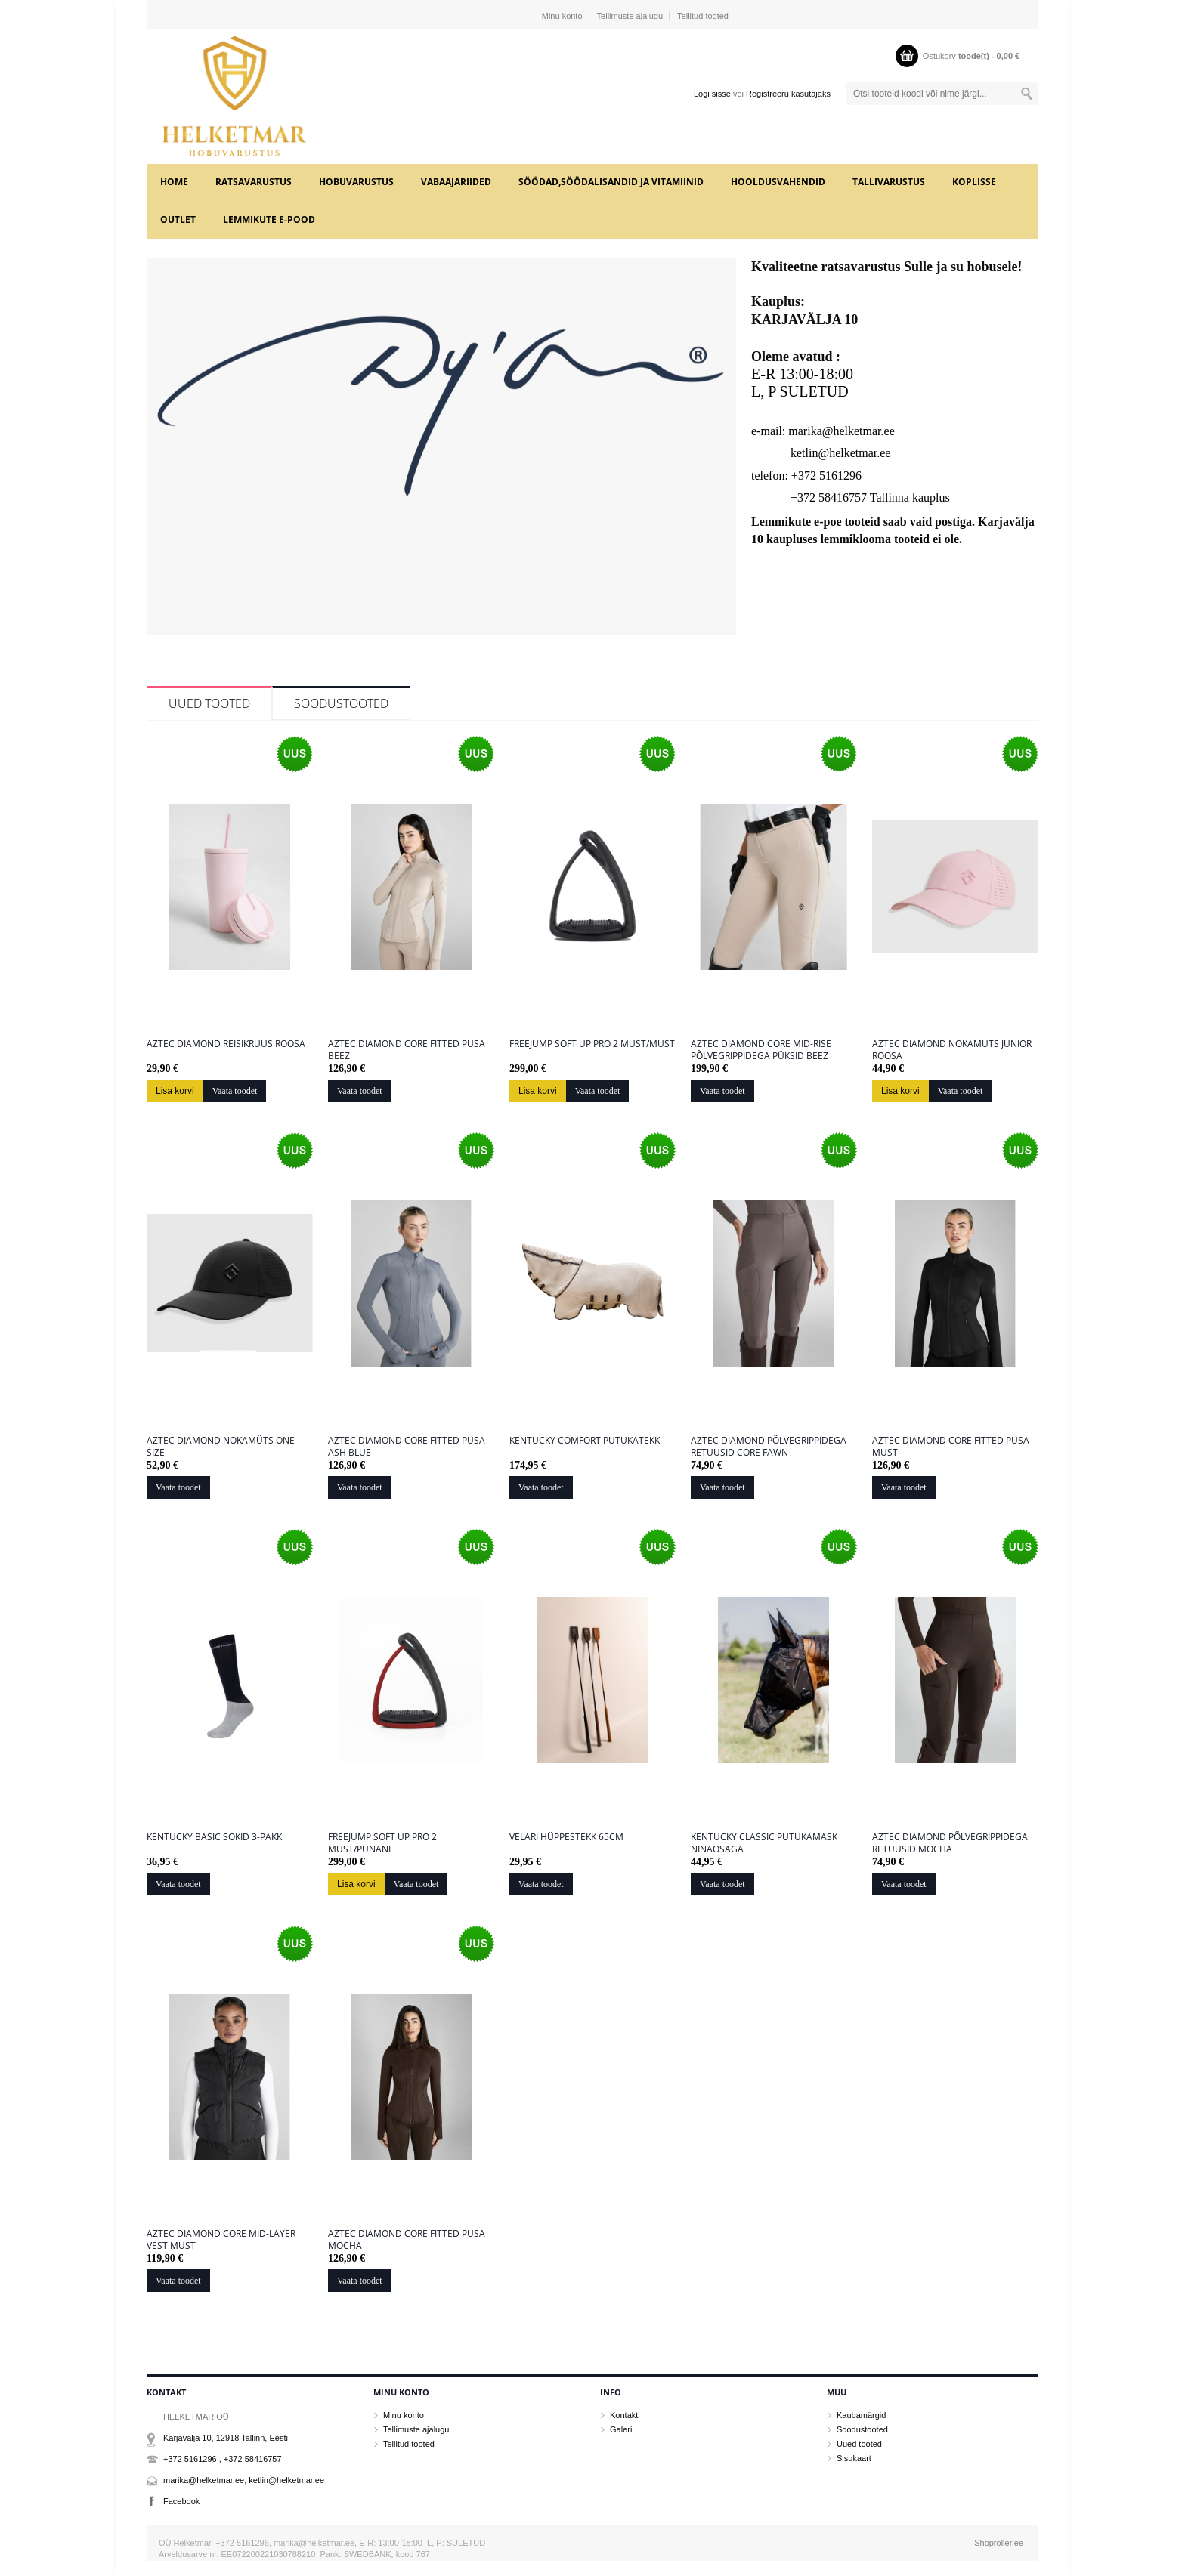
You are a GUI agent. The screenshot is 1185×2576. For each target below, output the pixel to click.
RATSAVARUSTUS (253, 181)
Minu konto (562, 15)
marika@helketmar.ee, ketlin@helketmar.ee (243, 2480)
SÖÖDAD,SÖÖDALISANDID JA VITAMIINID (611, 181)
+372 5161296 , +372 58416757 (222, 2458)
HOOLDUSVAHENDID (778, 181)
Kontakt (624, 2415)
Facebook (181, 2501)
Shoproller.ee (998, 2542)
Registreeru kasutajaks (788, 93)
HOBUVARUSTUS (356, 181)
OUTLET (178, 219)
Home (174, 181)
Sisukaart (854, 2458)
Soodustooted (341, 703)
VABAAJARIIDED (456, 181)
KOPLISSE (974, 181)
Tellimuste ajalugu (630, 15)
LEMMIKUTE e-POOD (269, 219)
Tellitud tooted (703, 15)
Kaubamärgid (861, 2415)
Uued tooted (209, 703)
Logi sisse (712, 93)
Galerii (622, 2429)
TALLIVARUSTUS (888, 181)
